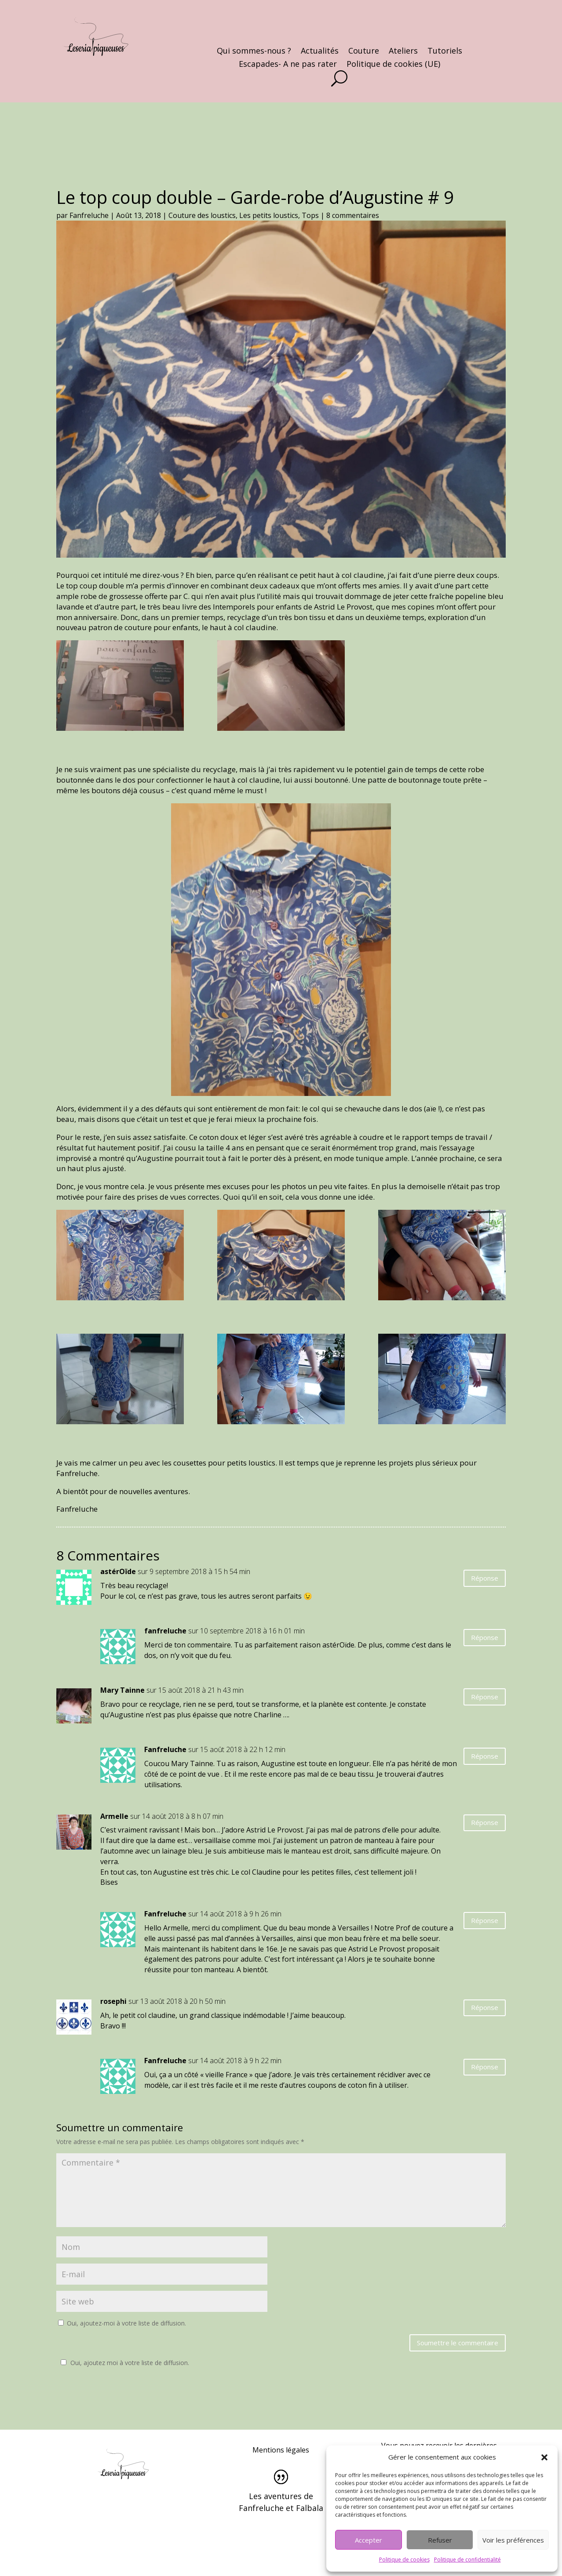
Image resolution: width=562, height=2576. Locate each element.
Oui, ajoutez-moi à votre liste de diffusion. (122, 2323)
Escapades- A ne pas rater (288, 65)
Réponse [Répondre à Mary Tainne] (484, 1696)
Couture (363, 51)
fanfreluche (165, 1631)
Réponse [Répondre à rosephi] (484, 2007)
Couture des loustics (202, 215)
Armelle (114, 1816)
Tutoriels (444, 51)
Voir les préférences (513, 2540)
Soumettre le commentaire (457, 2342)
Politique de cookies (404, 2559)
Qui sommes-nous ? (254, 51)
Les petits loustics (268, 215)
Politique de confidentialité (467, 2559)
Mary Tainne (122, 1690)
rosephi (113, 2001)
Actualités (320, 51)
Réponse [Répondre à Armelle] (484, 1822)
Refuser (440, 2540)
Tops (310, 215)
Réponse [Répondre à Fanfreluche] (484, 1756)
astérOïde (118, 1571)
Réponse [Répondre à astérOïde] (484, 1578)
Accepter (368, 2540)
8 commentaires (352, 215)
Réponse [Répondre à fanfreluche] (484, 1637)
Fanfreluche (89, 215)
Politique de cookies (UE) (393, 65)
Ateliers (403, 51)
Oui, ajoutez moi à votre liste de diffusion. (123, 2362)
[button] (544, 2457)
